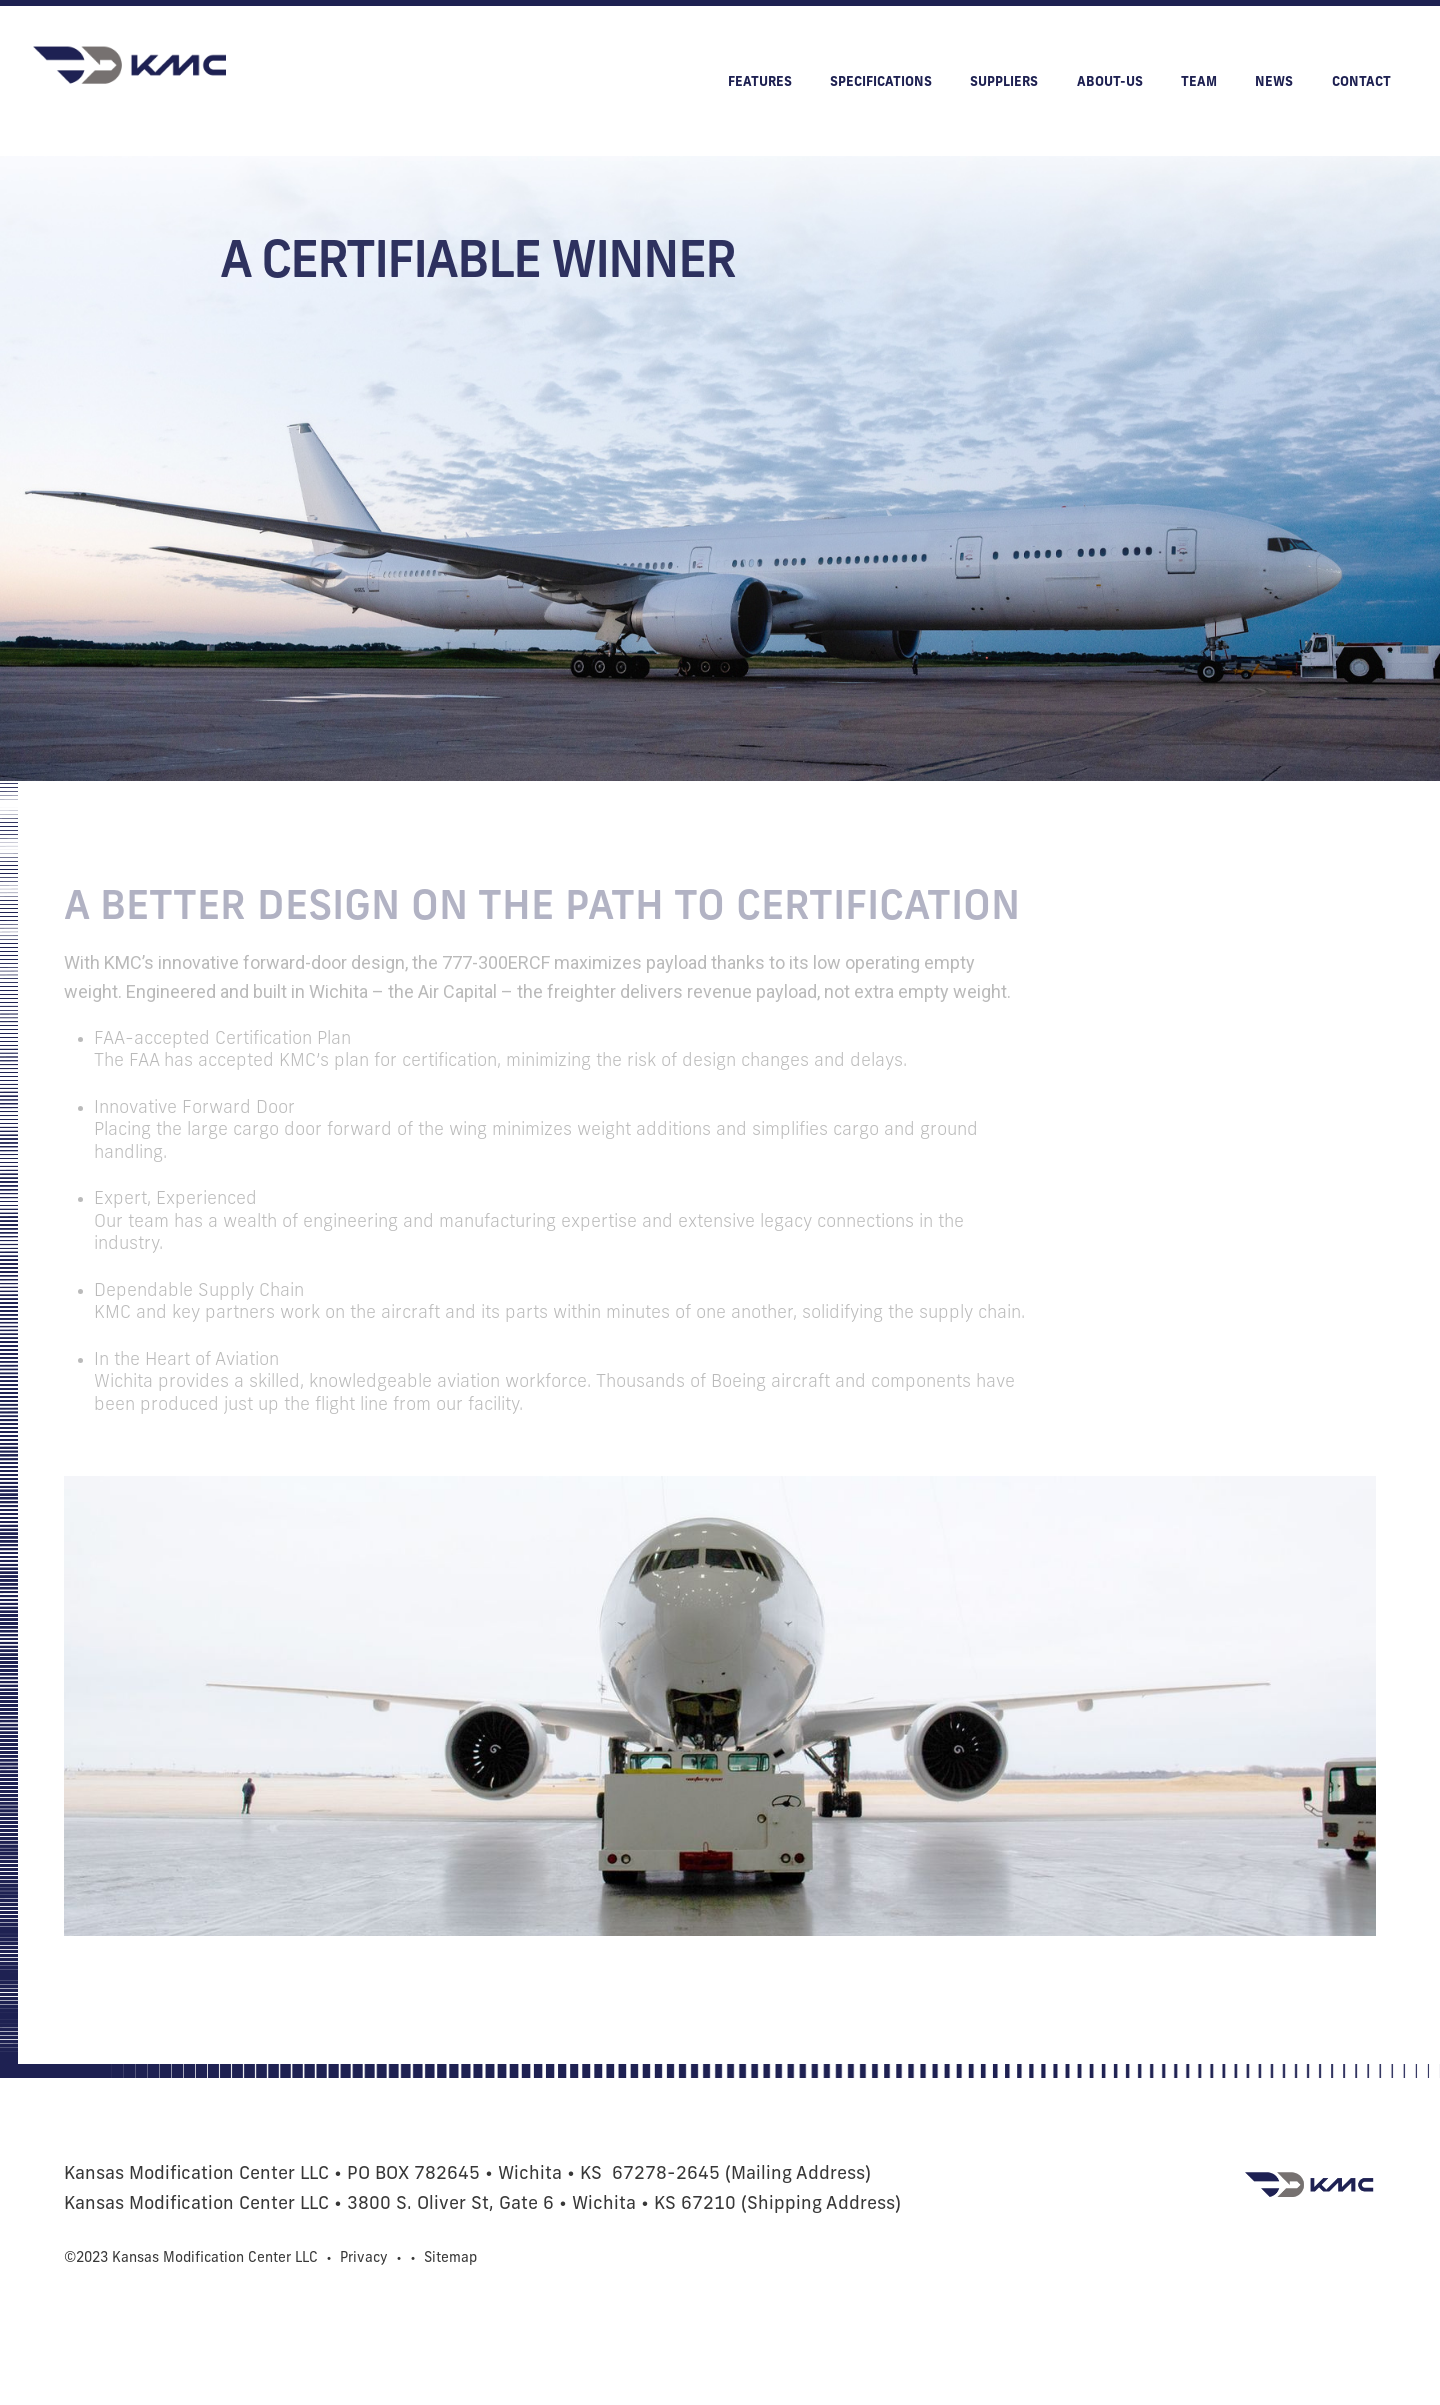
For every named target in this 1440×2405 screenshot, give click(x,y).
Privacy (364, 2258)
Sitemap (450, 2258)
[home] (131, 65)
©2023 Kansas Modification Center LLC (191, 2258)
